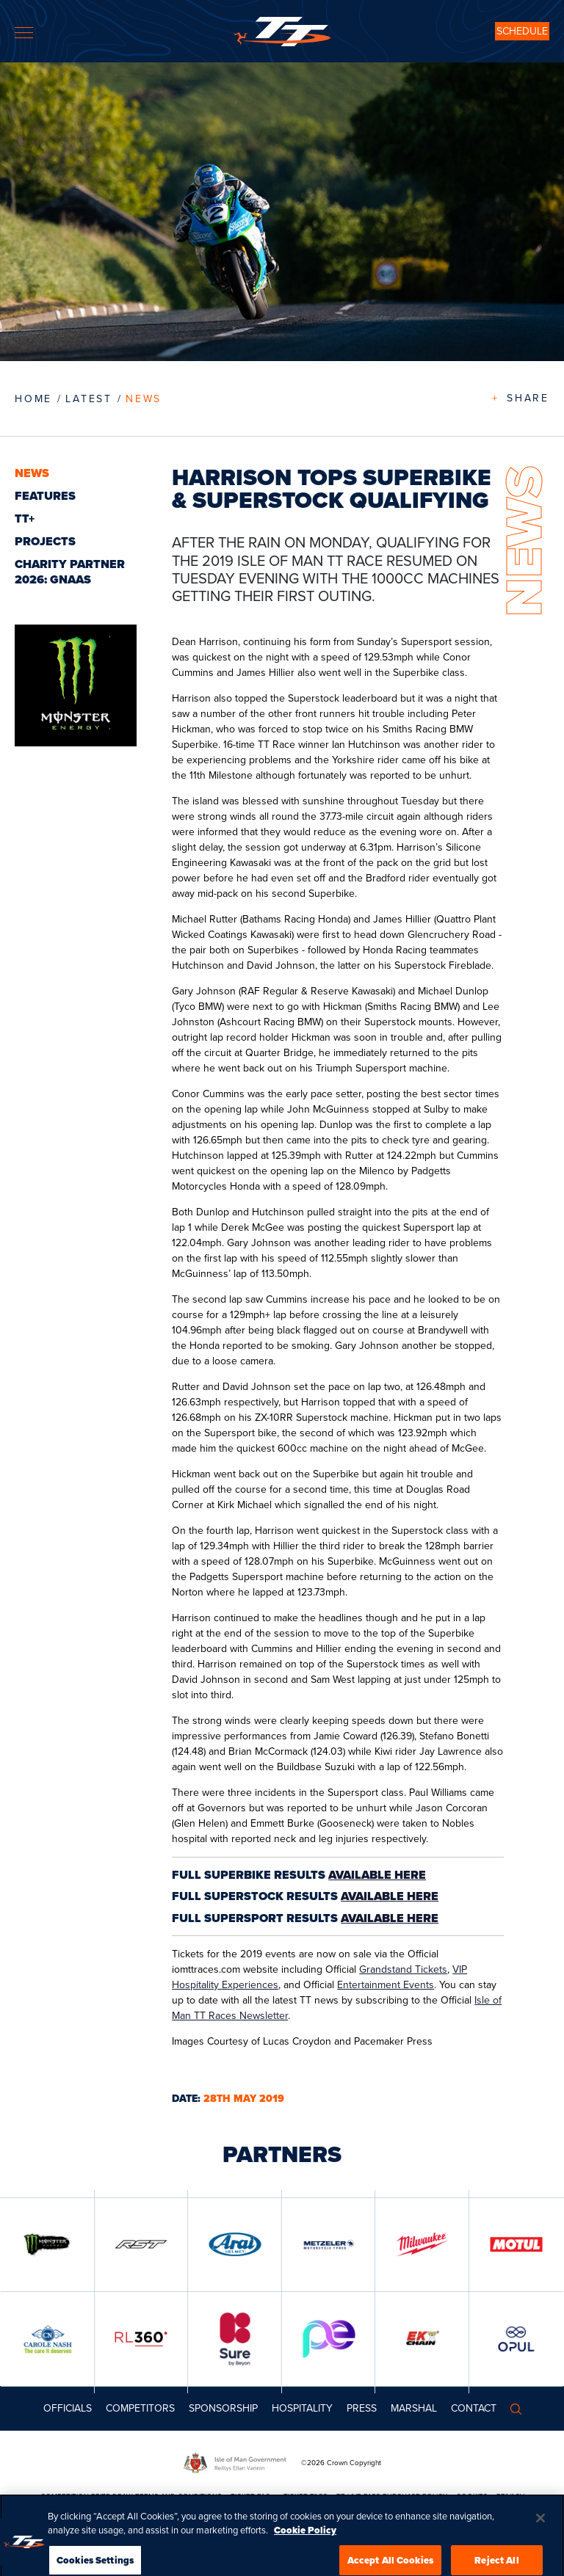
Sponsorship (223, 2408)
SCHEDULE (522, 31)
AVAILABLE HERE (377, 1874)
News (144, 399)
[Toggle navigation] (24, 32)
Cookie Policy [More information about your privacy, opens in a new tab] (305, 2543)
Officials (67, 2408)
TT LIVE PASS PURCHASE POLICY (391, 2496)
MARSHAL (414, 2408)
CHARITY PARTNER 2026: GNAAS (70, 572)
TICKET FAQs (253, 2496)
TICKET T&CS (305, 2496)
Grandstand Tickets (403, 1969)
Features (45, 495)
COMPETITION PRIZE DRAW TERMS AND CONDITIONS (131, 2496)
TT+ (25, 518)
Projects (45, 541)
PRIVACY (510, 2496)
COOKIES (472, 2496)
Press (362, 2408)
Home (33, 399)
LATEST (88, 399)
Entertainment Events (385, 1985)
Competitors (140, 2408)
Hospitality (302, 2408)
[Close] (540, 2530)
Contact (473, 2408)
